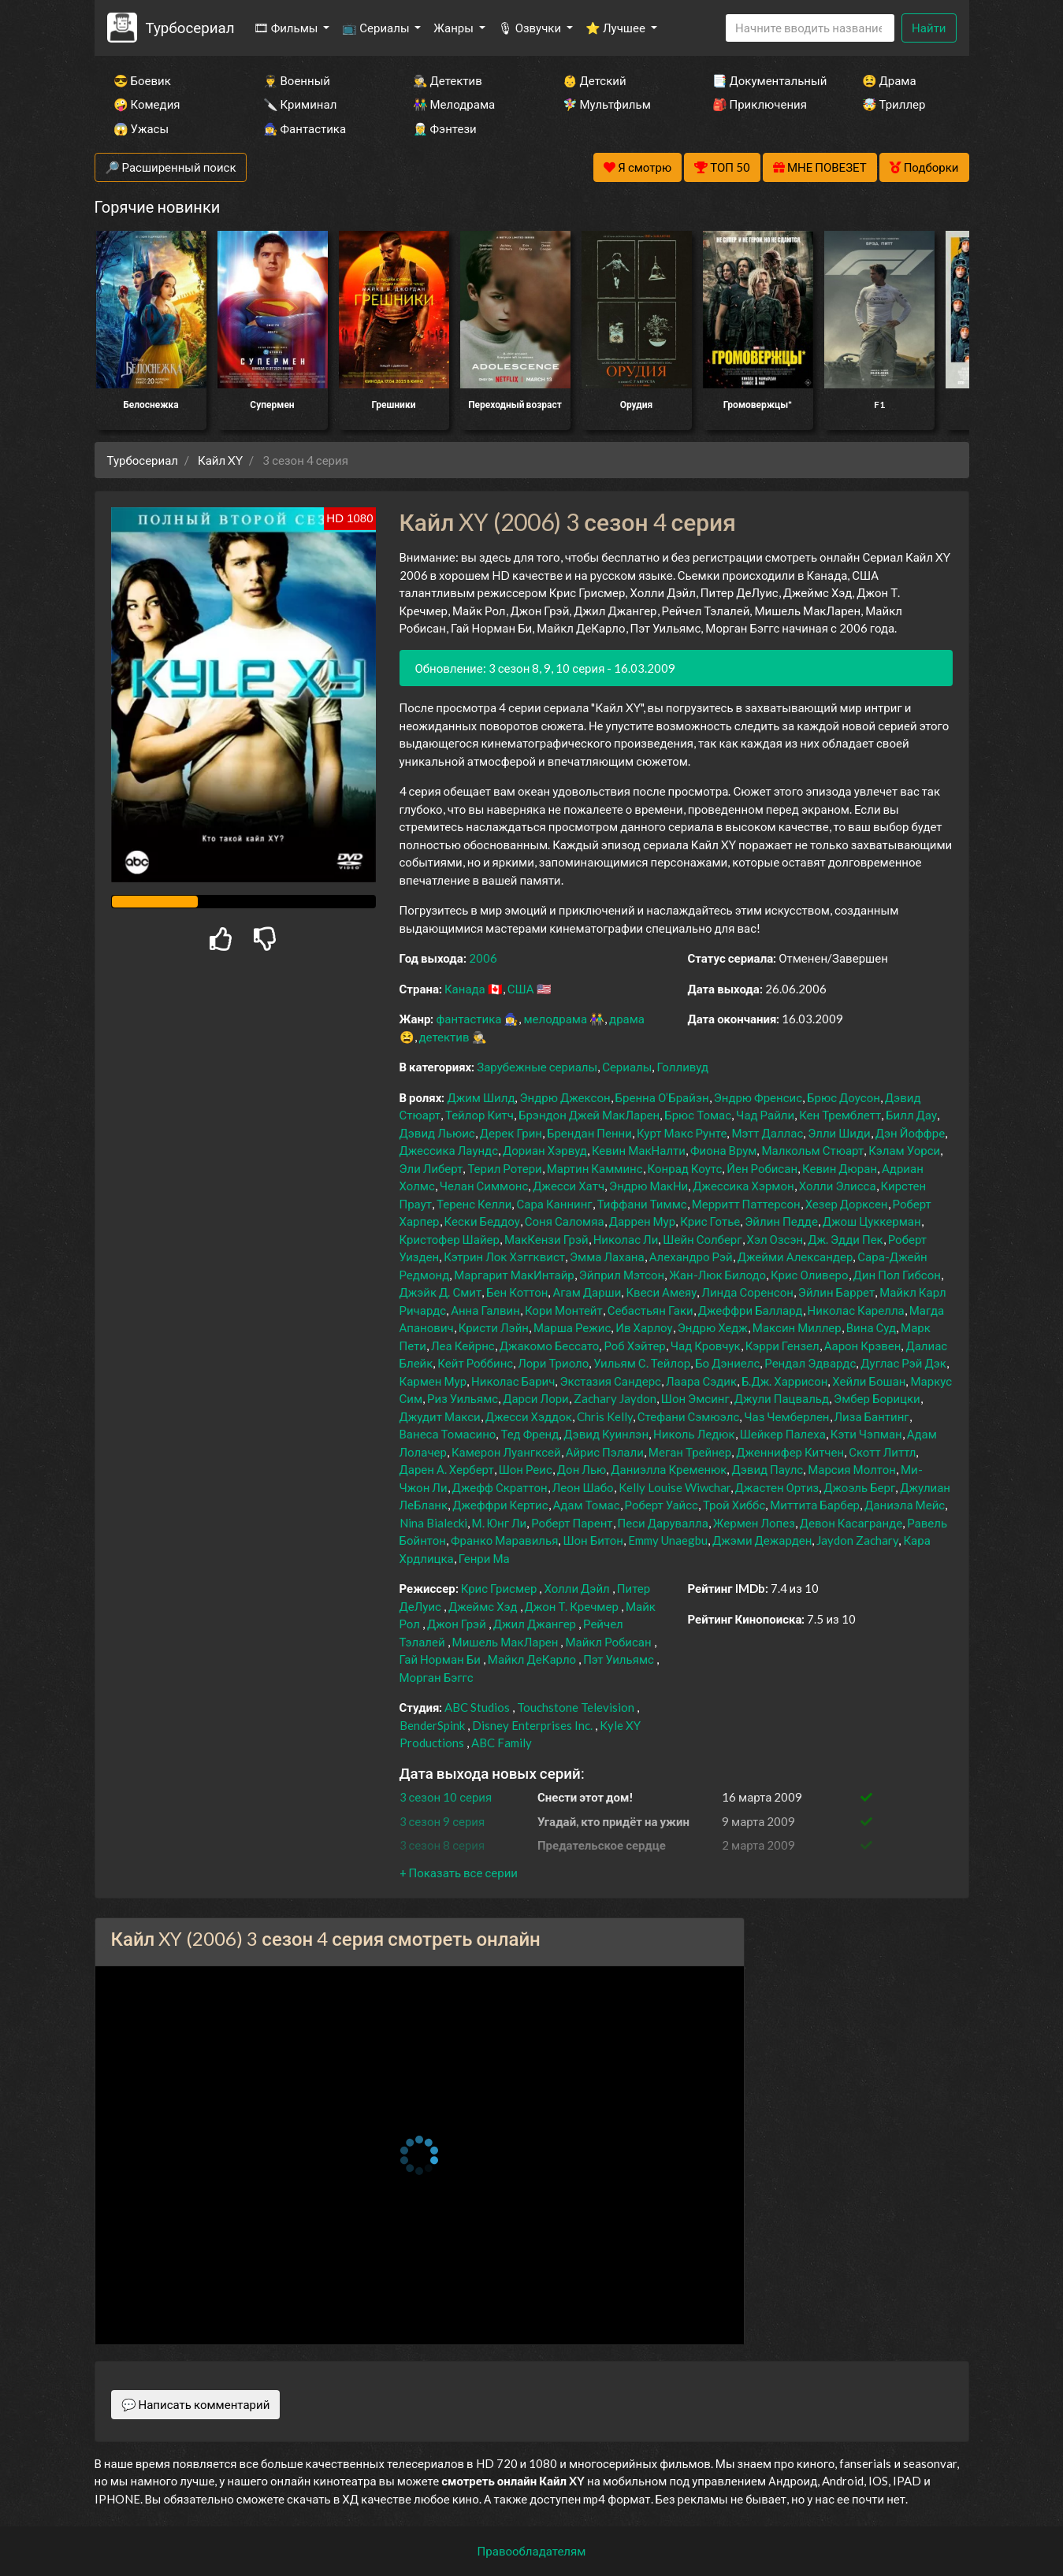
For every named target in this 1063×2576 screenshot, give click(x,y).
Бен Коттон (517, 1292)
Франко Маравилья (504, 1540)
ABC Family (501, 1742)
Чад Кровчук (706, 1345)
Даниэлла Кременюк (669, 1469)
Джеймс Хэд (483, 1606)
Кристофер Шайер (450, 1239)
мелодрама (555, 1018)
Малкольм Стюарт (812, 1150)
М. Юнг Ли (499, 1523)
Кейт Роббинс (475, 1363)
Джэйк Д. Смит (441, 1292)
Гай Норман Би (440, 1659)
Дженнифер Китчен (790, 1452)
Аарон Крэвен (862, 1345)
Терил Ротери (504, 1168)
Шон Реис (525, 1469)
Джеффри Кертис (500, 1505)
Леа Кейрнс (463, 1345)
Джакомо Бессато (550, 1345)
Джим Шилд (481, 1097)
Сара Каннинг (554, 1204)
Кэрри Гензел (782, 1345)
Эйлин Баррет (836, 1292)
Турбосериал (189, 27)
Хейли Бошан (868, 1381)
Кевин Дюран (839, 1168)
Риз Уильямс (462, 1398)
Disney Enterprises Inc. (532, 1725)
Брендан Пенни (589, 1133)
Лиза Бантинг (871, 1416)
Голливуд (682, 1067)
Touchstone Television (575, 1707)
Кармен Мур (433, 1381)
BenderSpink (432, 1725)
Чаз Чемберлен (786, 1416)
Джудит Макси (440, 1416)
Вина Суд (871, 1327)
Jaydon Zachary (857, 1540)
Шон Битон (593, 1540)
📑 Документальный (766, 80)
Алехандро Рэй (691, 1256)
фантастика (468, 1018)
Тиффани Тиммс (642, 1204)
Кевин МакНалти (639, 1150)
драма (627, 1018)
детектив (444, 1037)
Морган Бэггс (437, 1677)
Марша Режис (572, 1327)
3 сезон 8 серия (442, 1845)
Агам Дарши (586, 1292)
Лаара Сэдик (701, 1381)
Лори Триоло (553, 1363)
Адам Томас (586, 1505)
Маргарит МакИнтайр (514, 1275)
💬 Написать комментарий (195, 2404)
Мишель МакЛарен (505, 1642)
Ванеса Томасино (448, 1434)
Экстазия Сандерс (610, 1381)
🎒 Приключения (759, 104)
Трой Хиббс (734, 1505)
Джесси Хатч (568, 1186)
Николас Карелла (856, 1310)
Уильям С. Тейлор (641, 1363)
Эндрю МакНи (648, 1186)
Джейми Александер (795, 1256)
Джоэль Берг (859, 1487)
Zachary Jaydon (615, 1398)
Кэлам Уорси (904, 1150)
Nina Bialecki (433, 1523)
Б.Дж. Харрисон (784, 1381)
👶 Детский (594, 80)
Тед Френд (529, 1434)
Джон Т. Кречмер (572, 1606)
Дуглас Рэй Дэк (903, 1363)
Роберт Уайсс (661, 1505)
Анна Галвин (485, 1310)
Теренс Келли (474, 1204)
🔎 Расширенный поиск (170, 167)
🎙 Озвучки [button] (530, 27)
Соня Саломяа (564, 1221)
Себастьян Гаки (650, 1310)
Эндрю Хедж (713, 1327)
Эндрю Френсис (758, 1097)
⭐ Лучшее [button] (616, 27)
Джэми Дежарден (762, 1540)
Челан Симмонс (484, 1186)
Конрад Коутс (685, 1168)
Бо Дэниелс (727, 1363)
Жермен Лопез (754, 1523)
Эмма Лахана (607, 1256)
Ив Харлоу (643, 1327)
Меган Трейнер (690, 1452)
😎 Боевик (142, 80)
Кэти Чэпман (866, 1434)
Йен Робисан (762, 1168)
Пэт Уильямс (618, 1659)
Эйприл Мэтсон (621, 1275)
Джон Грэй (456, 1623)
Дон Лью (582, 1469)
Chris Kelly (605, 1416)
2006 (483, 958)
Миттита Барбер (815, 1505)
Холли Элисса (837, 1186)
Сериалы (627, 1067)
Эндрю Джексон (564, 1097)
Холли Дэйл (576, 1588)
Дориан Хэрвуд (545, 1150)
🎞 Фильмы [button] (287, 27)
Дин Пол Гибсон (897, 1275)
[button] (459, 1872)
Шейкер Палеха (783, 1434)
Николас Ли (626, 1239)
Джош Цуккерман (872, 1221)
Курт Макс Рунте (682, 1133)
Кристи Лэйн (494, 1327)
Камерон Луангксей (506, 1452)
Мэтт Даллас (767, 1133)
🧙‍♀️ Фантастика (305, 128)
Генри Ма (484, 1558)
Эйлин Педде (781, 1221)
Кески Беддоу (482, 1221)
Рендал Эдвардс (810, 1363)
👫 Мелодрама (454, 104)
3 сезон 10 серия (446, 1797)
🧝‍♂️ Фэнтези (445, 128)
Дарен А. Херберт (447, 1469)
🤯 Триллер (894, 104)
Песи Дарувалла (663, 1523)
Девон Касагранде (851, 1523)
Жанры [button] (454, 27)
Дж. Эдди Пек (845, 1239)
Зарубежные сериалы (537, 1067)
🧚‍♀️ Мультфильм (607, 104)
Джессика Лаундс (449, 1150)
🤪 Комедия (146, 104)
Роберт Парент (571, 1523)
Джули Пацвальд (781, 1398)
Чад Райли (765, 1115)
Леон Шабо (583, 1487)
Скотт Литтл (882, 1452)
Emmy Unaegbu (668, 1540)
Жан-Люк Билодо (717, 1275)
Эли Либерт (431, 1168)
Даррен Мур (642, 1221)
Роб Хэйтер (634, 1345)
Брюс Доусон (843, 1097)
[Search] (810, 28)
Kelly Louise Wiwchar (674, 1487)
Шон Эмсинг (695, 1398)
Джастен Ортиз (777, 1487)
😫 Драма (889, 80)
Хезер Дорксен (846, 1204)
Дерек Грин (511, 1133)
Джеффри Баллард (750, 1310)
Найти (929, 27)
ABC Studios (477, 1707)
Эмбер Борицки (877, 1398)
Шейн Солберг (702, 1239)
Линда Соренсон (747, 1292)
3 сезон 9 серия (442, 1821)
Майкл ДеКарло (532, 1659)
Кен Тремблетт (840, 1115)
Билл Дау (911, 1115)
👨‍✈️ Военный (296, 80)
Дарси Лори (536, 1398)
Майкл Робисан (608, 1642)
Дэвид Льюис (437, 1133)
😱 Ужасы (141, 128)
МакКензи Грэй (546, 1239)
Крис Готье (710, 1221)
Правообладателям (532, 2551)
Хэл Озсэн (775, 1239)
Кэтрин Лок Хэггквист (504, 1256)
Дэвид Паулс (767, 1469)
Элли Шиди (839, 1133)
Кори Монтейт (564, 1310)
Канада (464, 989)
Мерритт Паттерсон (746, 1204)
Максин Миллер (797, 1327)
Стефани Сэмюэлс (688, 1416)
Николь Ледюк (694, 1434)
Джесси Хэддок (528, 1416)
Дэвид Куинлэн (606, 1434)
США (520, 989)
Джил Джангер (534, 1623)
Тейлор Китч (479, 1115)
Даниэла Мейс (904, 1505)
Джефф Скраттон (500, 1487)
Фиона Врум (723, 1150)
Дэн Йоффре (910, 1133)
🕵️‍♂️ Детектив (447, 80)
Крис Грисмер (499, 1588)
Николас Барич (513, 1381)
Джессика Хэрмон (743, 1186)
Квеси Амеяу (661, 1292)
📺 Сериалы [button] (376, 27)
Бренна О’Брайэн (662, 1097)
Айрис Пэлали (605, 1452)
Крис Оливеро (810, 1275)
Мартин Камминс (595, 1168)
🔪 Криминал (300, 104)
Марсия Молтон (852, 1469)
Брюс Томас (697, 1115)
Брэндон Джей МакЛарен (589, 1115)
